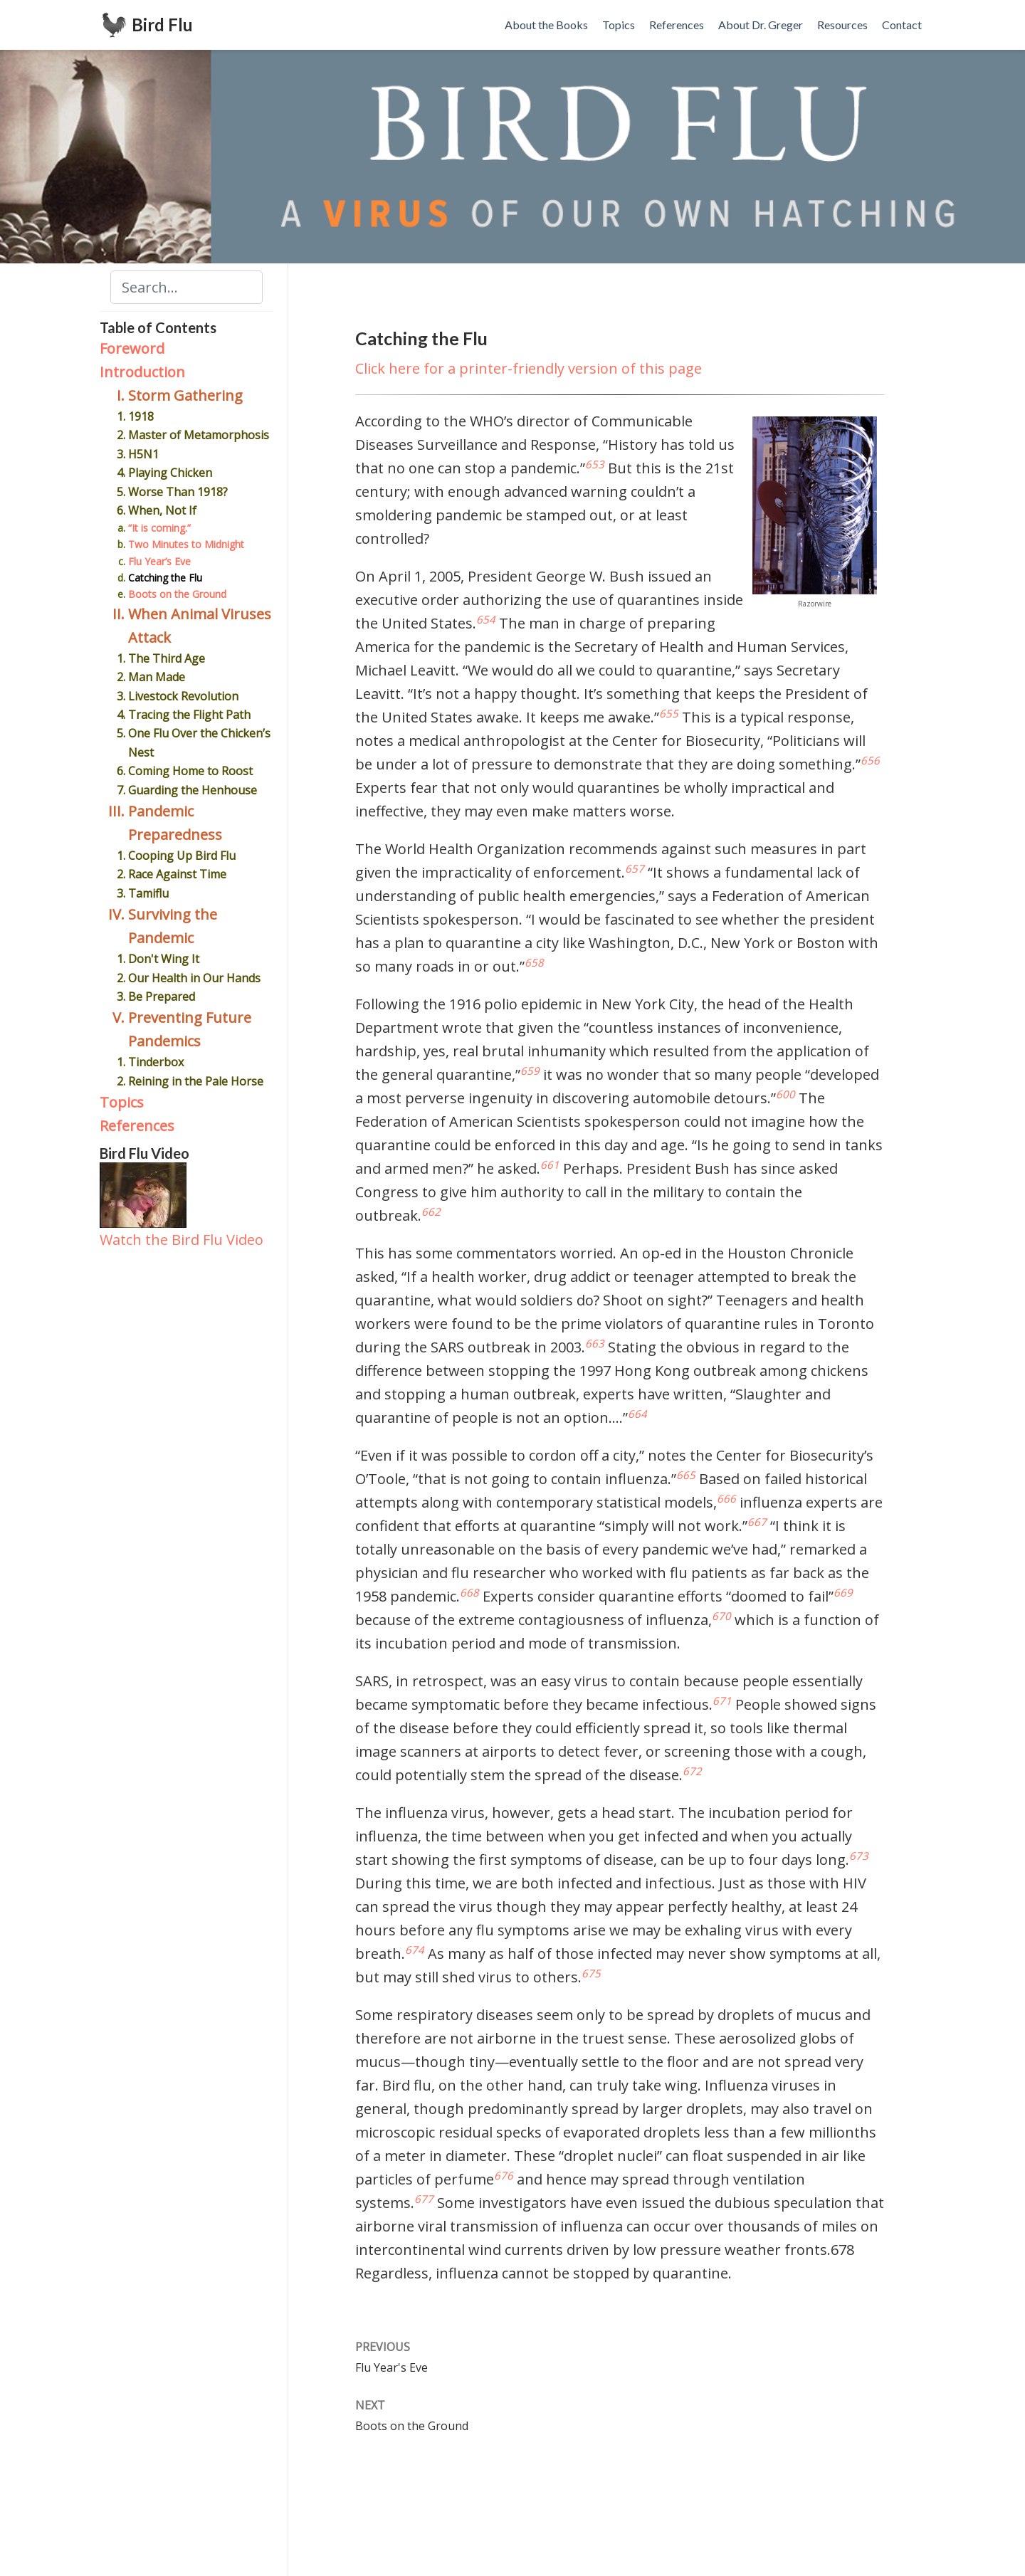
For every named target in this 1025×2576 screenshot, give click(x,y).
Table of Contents (158, 327)
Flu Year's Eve (391, 2367)
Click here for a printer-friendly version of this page (528, 368)
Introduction (142, 372)
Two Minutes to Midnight (186, 544)
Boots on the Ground (177, 594)
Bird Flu (162, 24)
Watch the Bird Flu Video (181, 1239)
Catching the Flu (165, 577)
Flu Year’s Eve (159, 561)
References (137, 1125)
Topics (122, 1102)
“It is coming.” (159, 528)
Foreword (132, 348)
